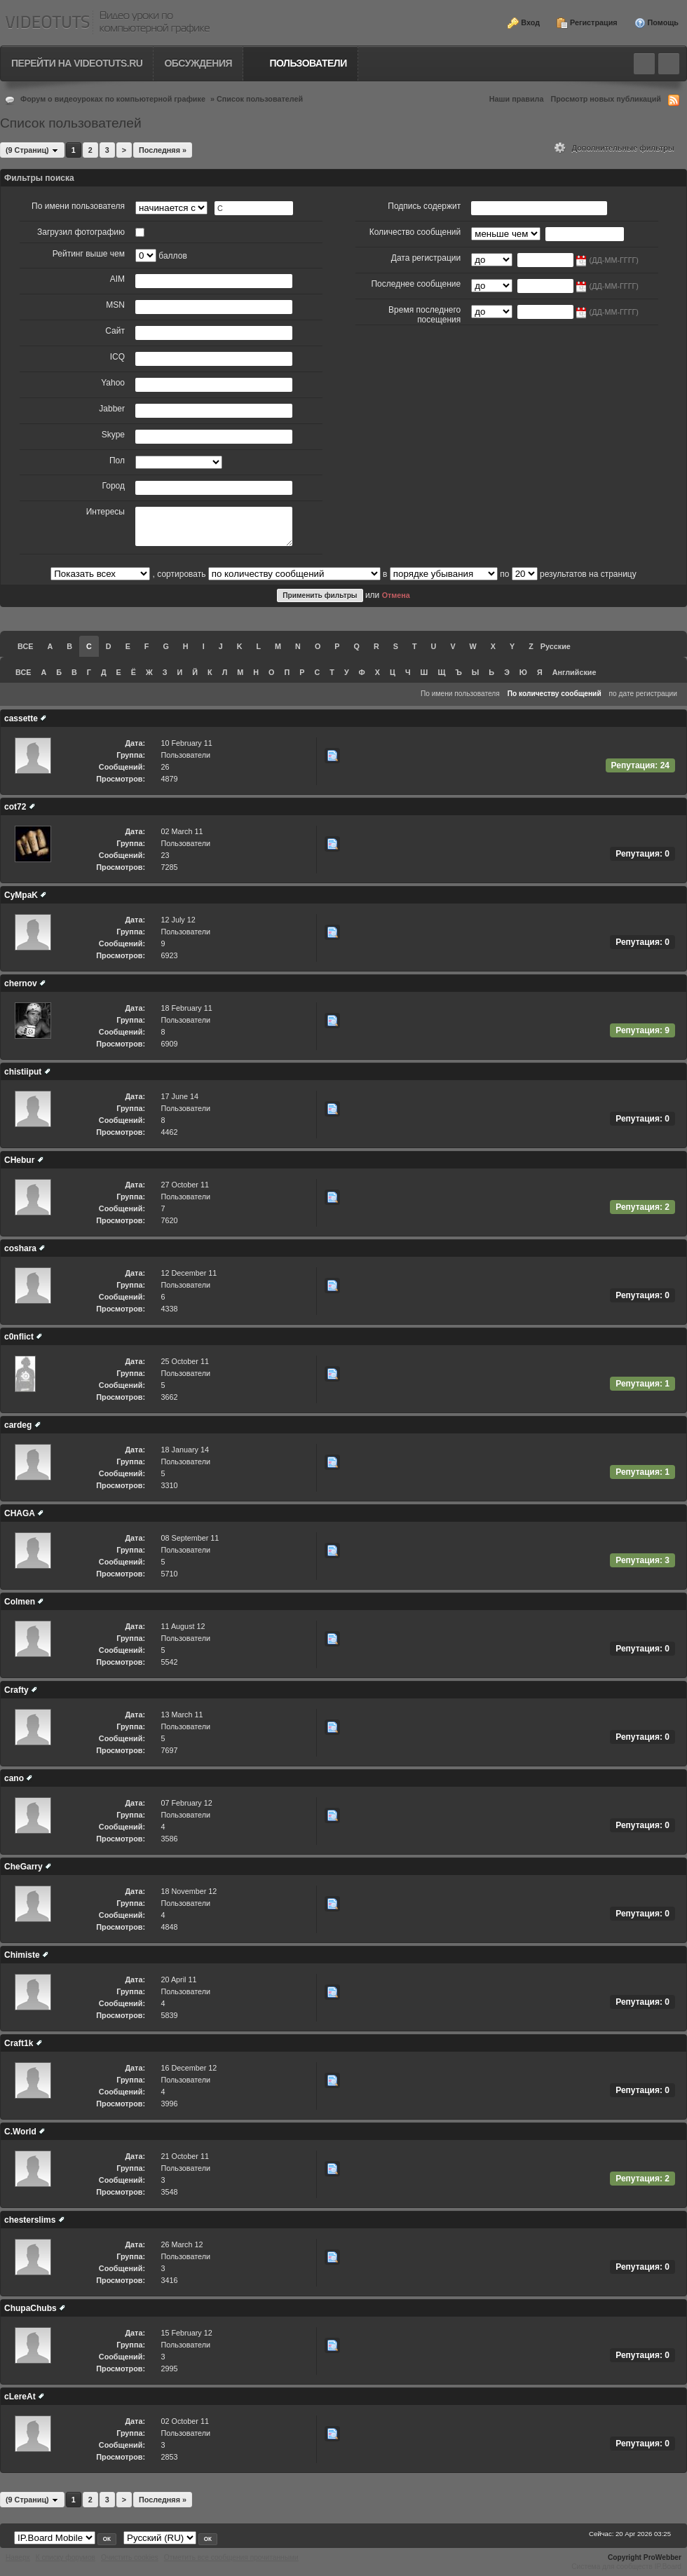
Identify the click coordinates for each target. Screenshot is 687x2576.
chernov (20, 983)
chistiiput (22, 1072)
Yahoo (113, 383)
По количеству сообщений (554, 693)
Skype (113, 434)
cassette (21, 718)
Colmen (19, 1602)
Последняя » (162, 150)
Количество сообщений (415, 232)
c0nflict (19, 1337)
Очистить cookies (129, 2557)
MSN (115, 305)
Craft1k (18, 2043)
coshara (20, 1248)
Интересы (105, 512)
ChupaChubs (30, 2308)
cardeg (18, 1425)
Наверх (18, 2557)
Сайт (115, 331)
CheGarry (23, 1867)
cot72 (15, 807)
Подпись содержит (424, 206)
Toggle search (644, 63)
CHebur (19, 1160)
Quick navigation (668, 63)
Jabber (112, 409)
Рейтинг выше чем (89, 254)
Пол (117, 460)
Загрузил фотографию (81, 232)
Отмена (396, 595)
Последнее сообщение (416, 284)
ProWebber (662, 2557)
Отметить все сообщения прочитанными (231, 2557)
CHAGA (19, 1513)
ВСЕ (25, 646)
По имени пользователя (78, 206)
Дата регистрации (426, 258)
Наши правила (516, 99)
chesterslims (29, 2220)
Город (113, 486)
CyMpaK (21, 895)
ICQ (117, 357)
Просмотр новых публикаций (605, 99)
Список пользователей (260, 99)
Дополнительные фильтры (614, 148)
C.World (20, 2132)
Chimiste (22, 1955)
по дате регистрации (643, 693)
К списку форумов (65, 2557)
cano (14, 1778)
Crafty (16, 1690)
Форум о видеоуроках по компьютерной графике (112, 99)
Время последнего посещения (424, 315)
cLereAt (20, 2396)
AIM (117, 279)
